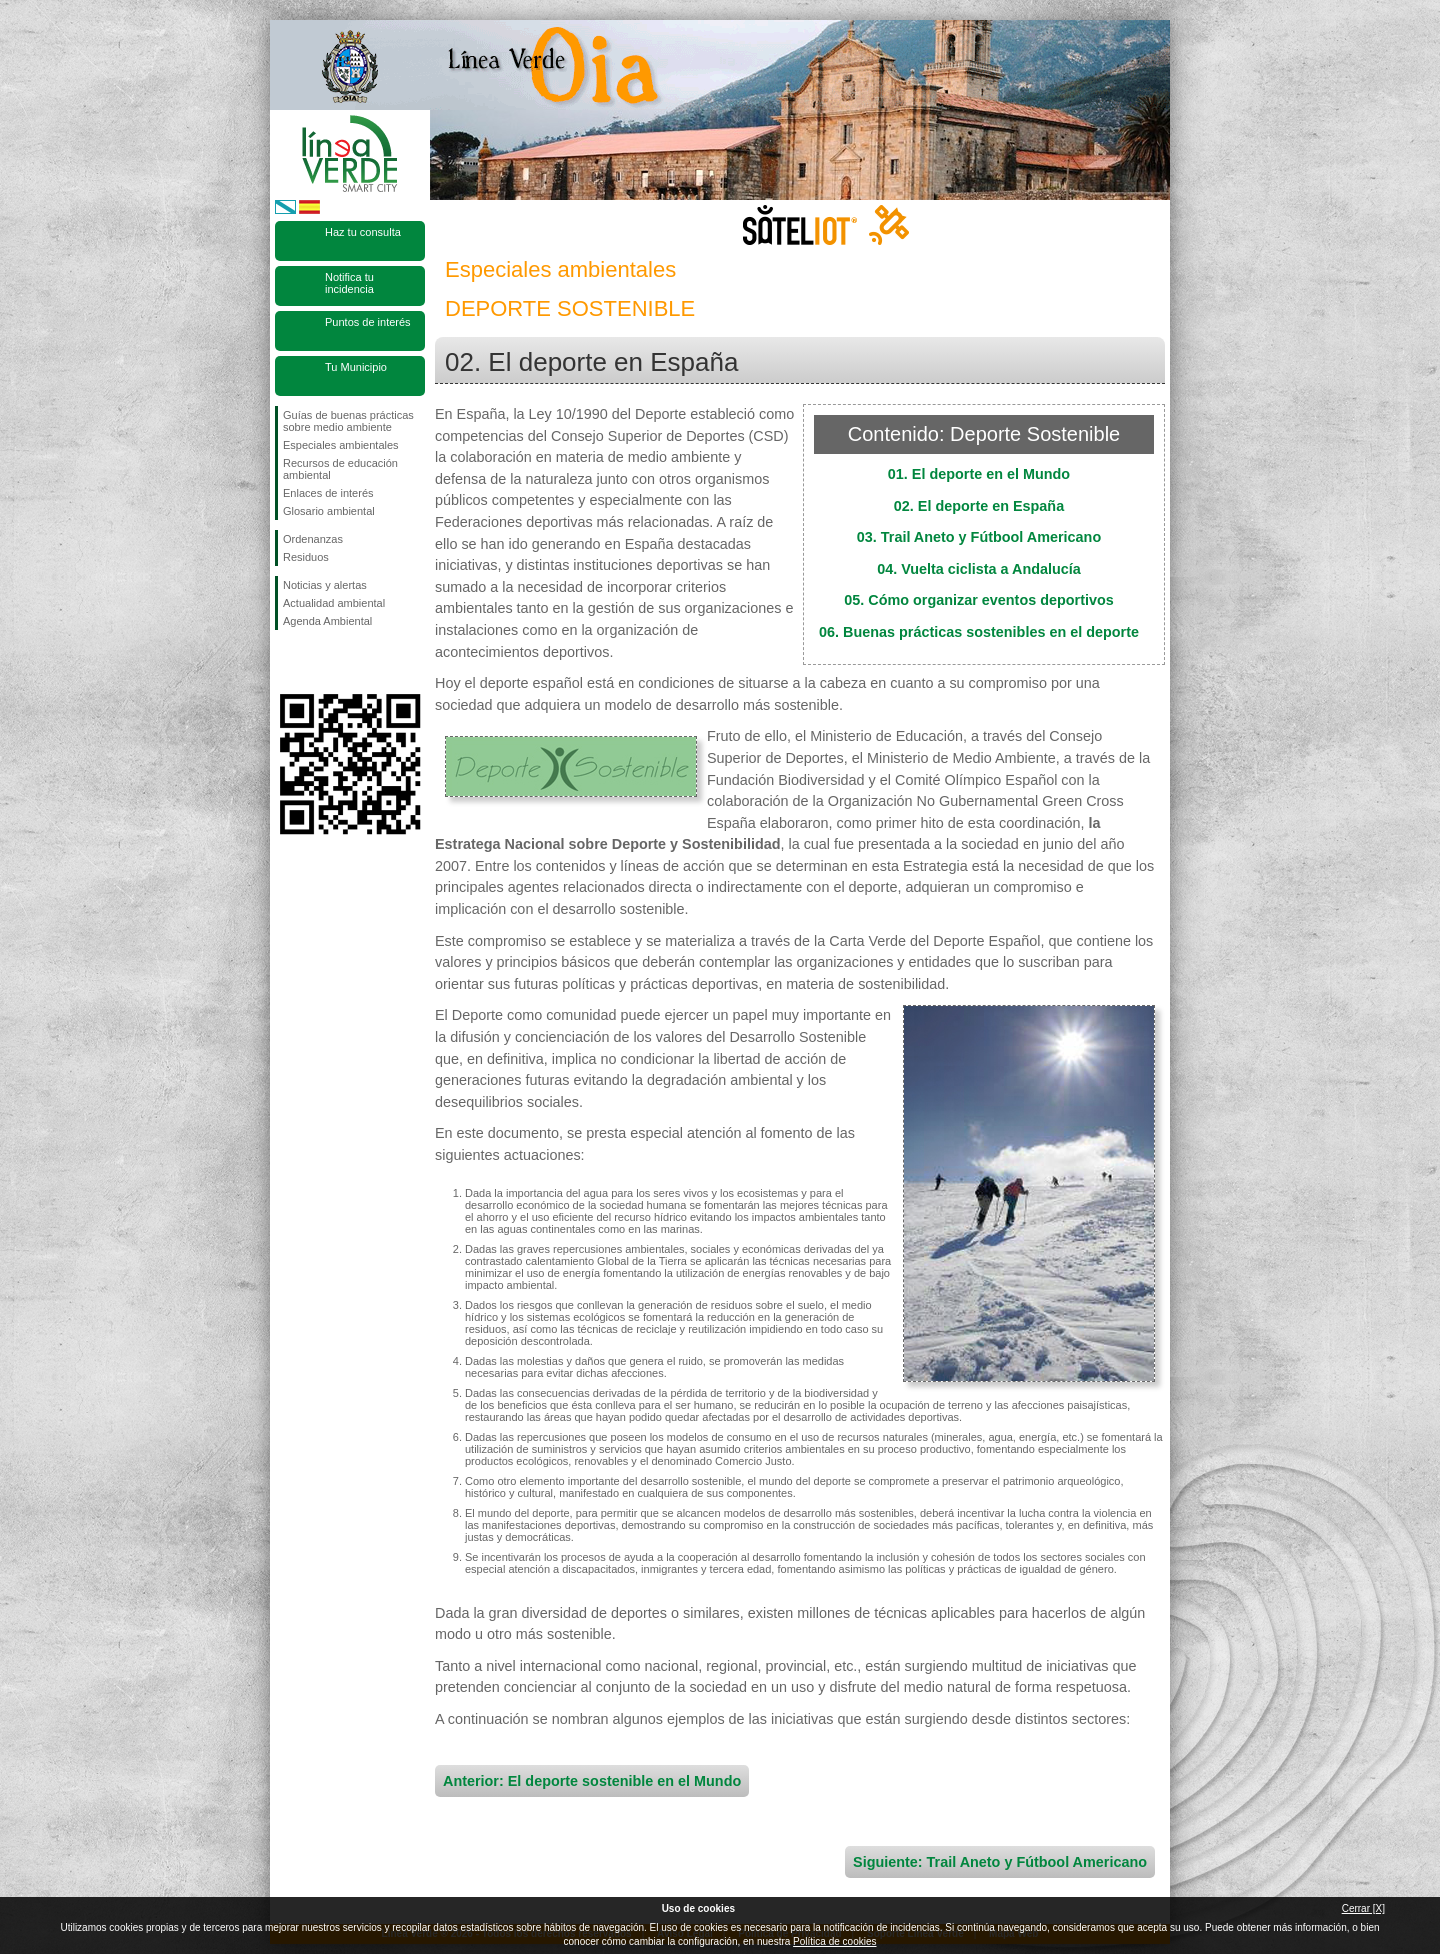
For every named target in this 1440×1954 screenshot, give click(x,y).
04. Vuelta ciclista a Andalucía (979, 569)
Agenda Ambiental (327, 621)
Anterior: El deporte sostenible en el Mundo (592, 1781)
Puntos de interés (368, 322)
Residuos (306, 557)
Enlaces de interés (328, 493)
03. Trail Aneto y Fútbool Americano (979, 537)
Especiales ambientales (341, 445)
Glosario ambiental (329, 511)
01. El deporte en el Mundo (979, 474)
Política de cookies (834, 1941)
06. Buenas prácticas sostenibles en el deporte (979, 632)
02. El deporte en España (979, 506)
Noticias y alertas (325, 585)
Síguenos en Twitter (320, 662)
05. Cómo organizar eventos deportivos (979, 600)
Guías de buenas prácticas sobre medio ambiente (348, 421)
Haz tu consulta (363, 232)
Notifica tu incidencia (349, 283)
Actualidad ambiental (334, 603)
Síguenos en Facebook (287, 662)
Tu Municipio (356, 367)
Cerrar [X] (1363, 1908)
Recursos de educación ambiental (340, 469)
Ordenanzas (313, 539)
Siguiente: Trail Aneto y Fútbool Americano (1000, 1862)
